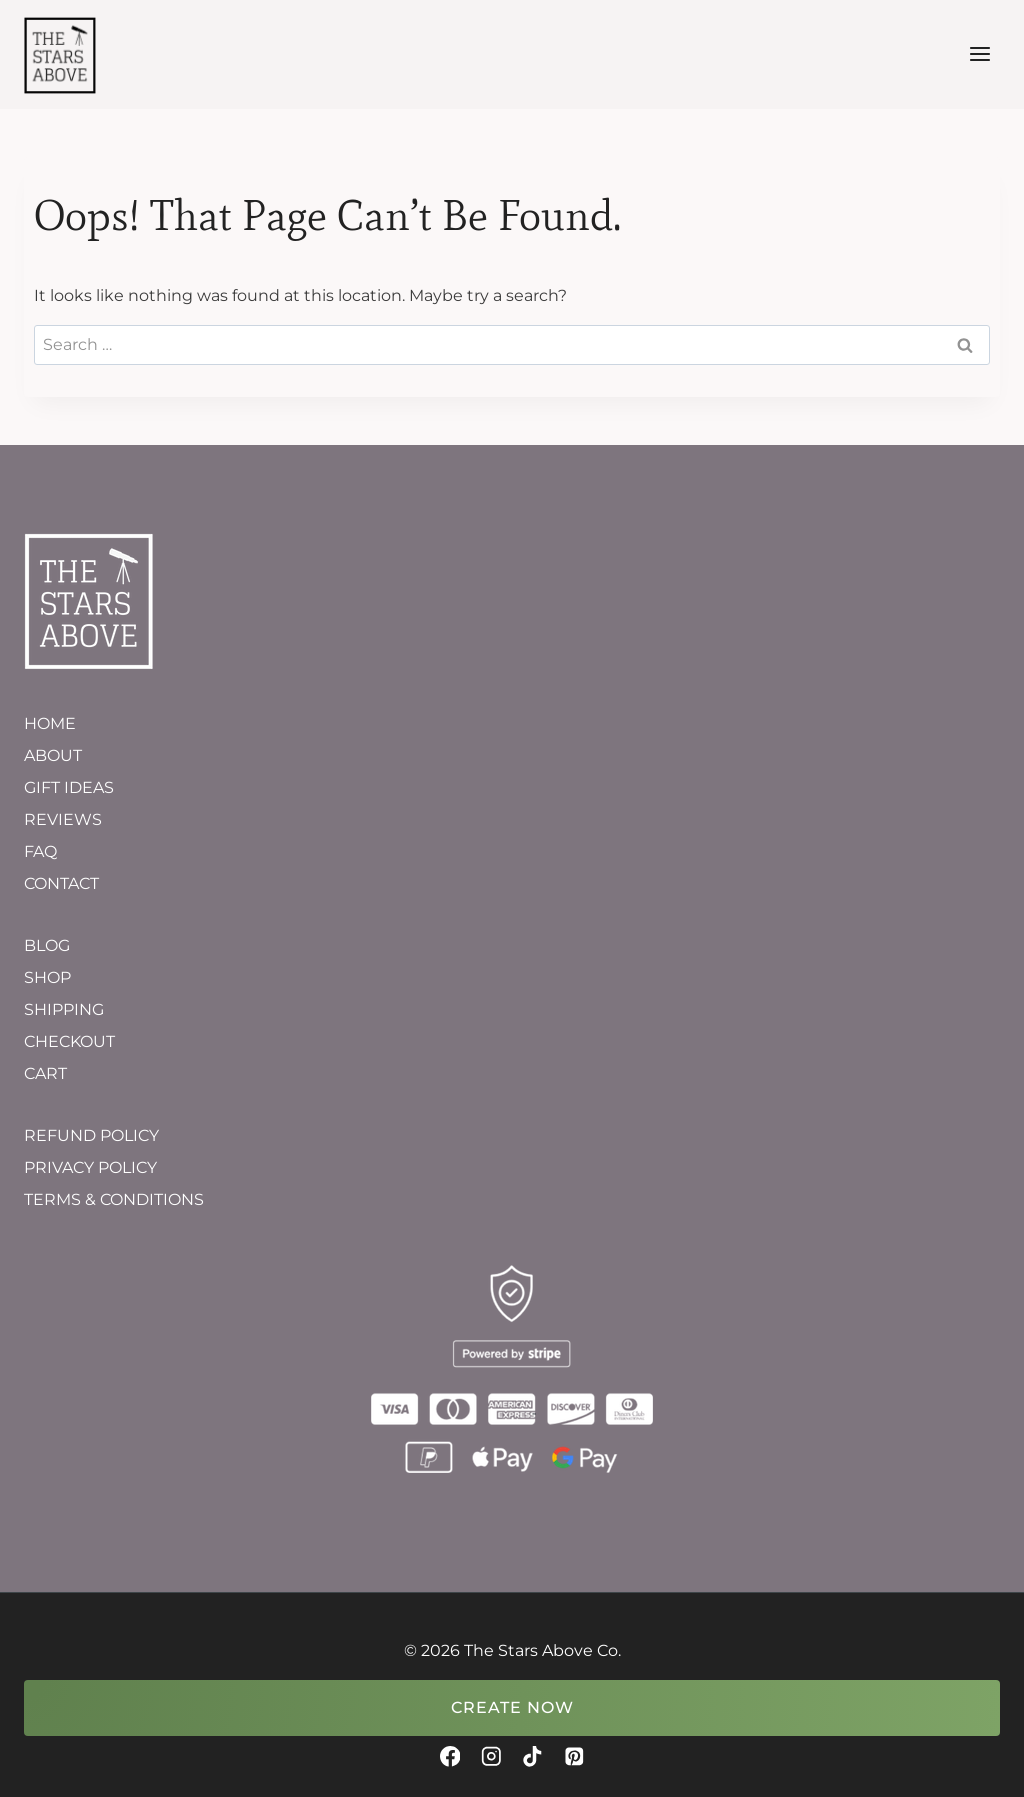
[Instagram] (491, 1756)
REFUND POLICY (91, 1135)
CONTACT (61, 883)
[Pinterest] (573, 1756)
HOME (50, 723)
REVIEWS (63, 819)
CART (45, 1073)
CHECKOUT (69, 1041)
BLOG (47, 945)
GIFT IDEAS (69, 787)
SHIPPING (64, 1009)
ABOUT (53, 755)
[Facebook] (449, 1756)
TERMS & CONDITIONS (114, 1199)
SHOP (47, 977)
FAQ (40, 851)
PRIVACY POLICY (90, 1167)
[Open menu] (979, 54)
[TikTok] (532, 1756)
